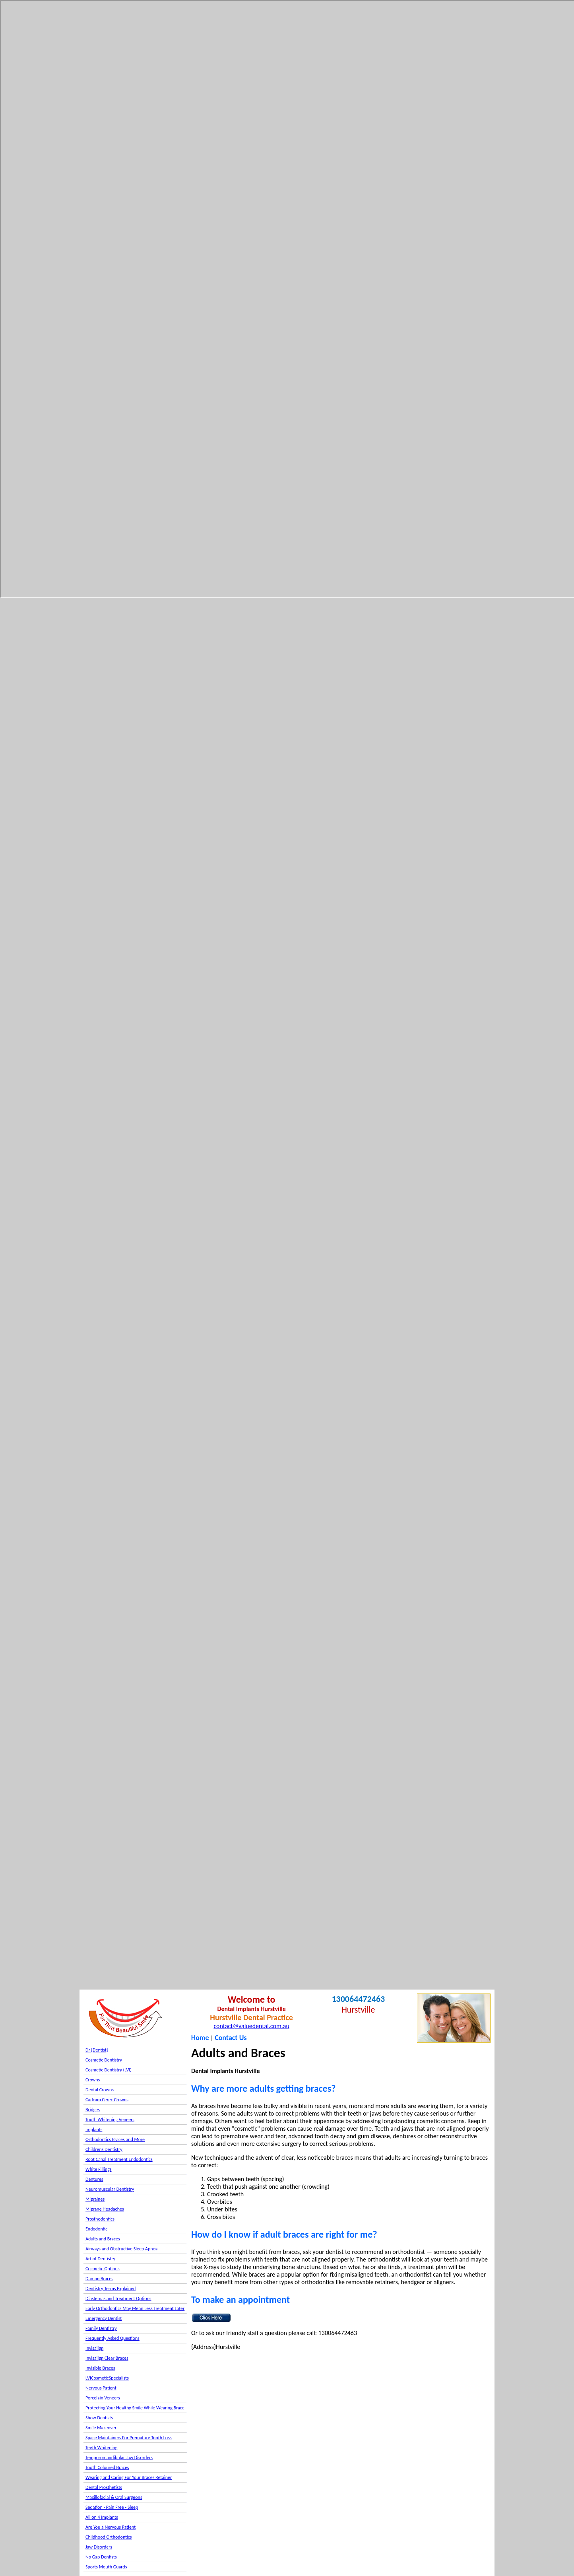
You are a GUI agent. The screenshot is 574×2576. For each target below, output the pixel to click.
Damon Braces (99, 2278)
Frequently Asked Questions (112, 2338)
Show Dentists (99, 2418)
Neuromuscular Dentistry (109, 2189)
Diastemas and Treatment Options (118, 2298)
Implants (93, 2129)
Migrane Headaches (104, 2209)
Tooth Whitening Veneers (109, 2119)
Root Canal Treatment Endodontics (119, 2159)
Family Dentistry (101, 2328)
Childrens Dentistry (103, 2149)
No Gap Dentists (101, 2557)
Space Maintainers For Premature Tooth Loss (128, 2437)
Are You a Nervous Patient (110, 2527)
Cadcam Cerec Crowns (106, 2099)
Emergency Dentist (103, 2318)
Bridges (92, 2109)
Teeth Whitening (101, 2447)
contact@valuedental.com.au (251, 2026)
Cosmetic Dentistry (103, 2060)
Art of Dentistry (100, 2259)
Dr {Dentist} (96, 2050)
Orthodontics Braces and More (115, 2139)
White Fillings (98, 2169)
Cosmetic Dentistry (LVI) (108, 2070)
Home (200, 2037)
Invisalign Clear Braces (106, 2358)
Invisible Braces (100, 2368)
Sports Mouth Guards (106, 2567)
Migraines (95, 2199)
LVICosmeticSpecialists (107, 2378)
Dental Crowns (99, 2090)
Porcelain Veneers (102, 2398)
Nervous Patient (100, 2388)
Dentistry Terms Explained (110, 2288)
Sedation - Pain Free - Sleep (111, 2507)
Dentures (94, 2179)
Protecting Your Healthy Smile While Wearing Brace (134, 2408)
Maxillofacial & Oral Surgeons (113, 2497)
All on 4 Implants (101, 2517)
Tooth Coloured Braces (107, 2467)
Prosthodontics (99, 2219)
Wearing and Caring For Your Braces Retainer (128, 2477)
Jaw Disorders (98, 2547)
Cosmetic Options (102, 2268)
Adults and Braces (102, 2239)
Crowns (92, 2080)
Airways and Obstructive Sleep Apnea (121, 2249)
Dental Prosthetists (103, 2487)
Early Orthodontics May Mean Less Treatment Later (134, 2308)
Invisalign (94, 2348)
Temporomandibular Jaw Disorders (119, 2457)
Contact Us (230, 2037)
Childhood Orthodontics (108, 2537)
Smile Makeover (100, 2427)
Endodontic (96, 2229)
